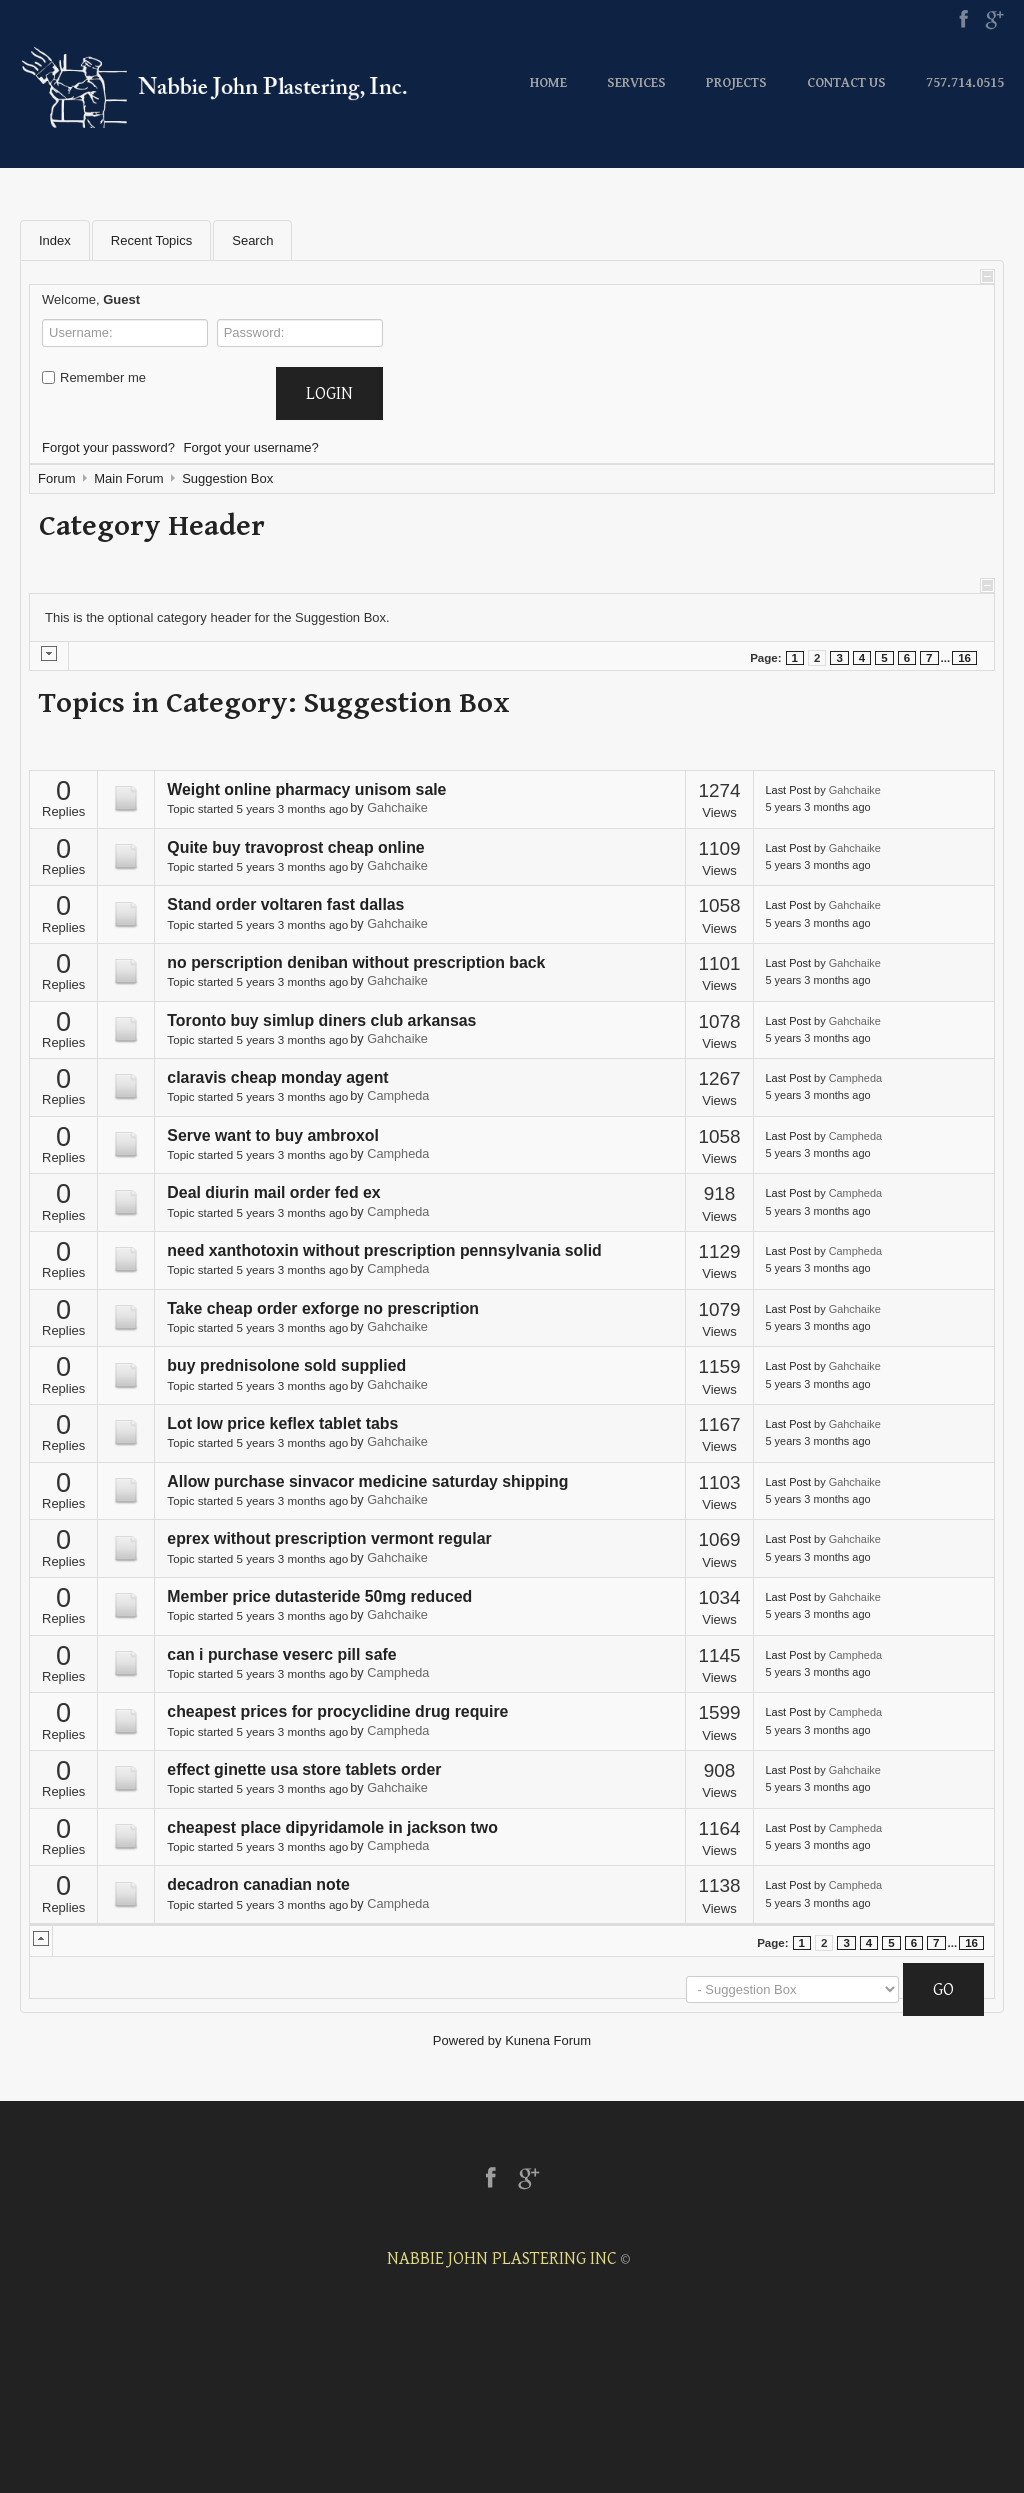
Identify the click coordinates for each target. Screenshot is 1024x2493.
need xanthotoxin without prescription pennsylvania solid (384, 1250)
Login (329, 393)
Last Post (789, 790)
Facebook (963, 20)
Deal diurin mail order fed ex (273, 1192)
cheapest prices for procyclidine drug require (337, 1711)
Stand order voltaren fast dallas (285, 904)
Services (636, 83)
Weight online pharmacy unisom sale (306, 789)
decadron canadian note (258, 1884)
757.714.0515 (965, 83)
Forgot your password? (108, 447)
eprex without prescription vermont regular (329, 1538)
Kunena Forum (548, 2040)
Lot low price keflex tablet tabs (282, 1423)
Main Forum (128, 478)
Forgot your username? (251, 447)
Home (548, 83)
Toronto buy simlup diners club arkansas (321, 1020)
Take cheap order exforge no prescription (323, 1308)
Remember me (94, 377)
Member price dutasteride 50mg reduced (319, 1596)
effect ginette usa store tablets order (304, 1769)
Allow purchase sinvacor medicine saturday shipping (367, 1481)
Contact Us (846, 83)
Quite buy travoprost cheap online (295, 847)
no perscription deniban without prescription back (356, 962)
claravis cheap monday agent (277, 1077)
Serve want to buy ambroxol (273, 1135)
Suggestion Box (227, 478)
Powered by (467, 2040)
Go (943, 1989)
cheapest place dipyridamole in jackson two (332, 1827)
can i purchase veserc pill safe (281, 1654)
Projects (736, 83)
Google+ (994, 20)
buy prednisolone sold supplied (286, 1365)
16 (964, 658)
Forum (57, 478)
